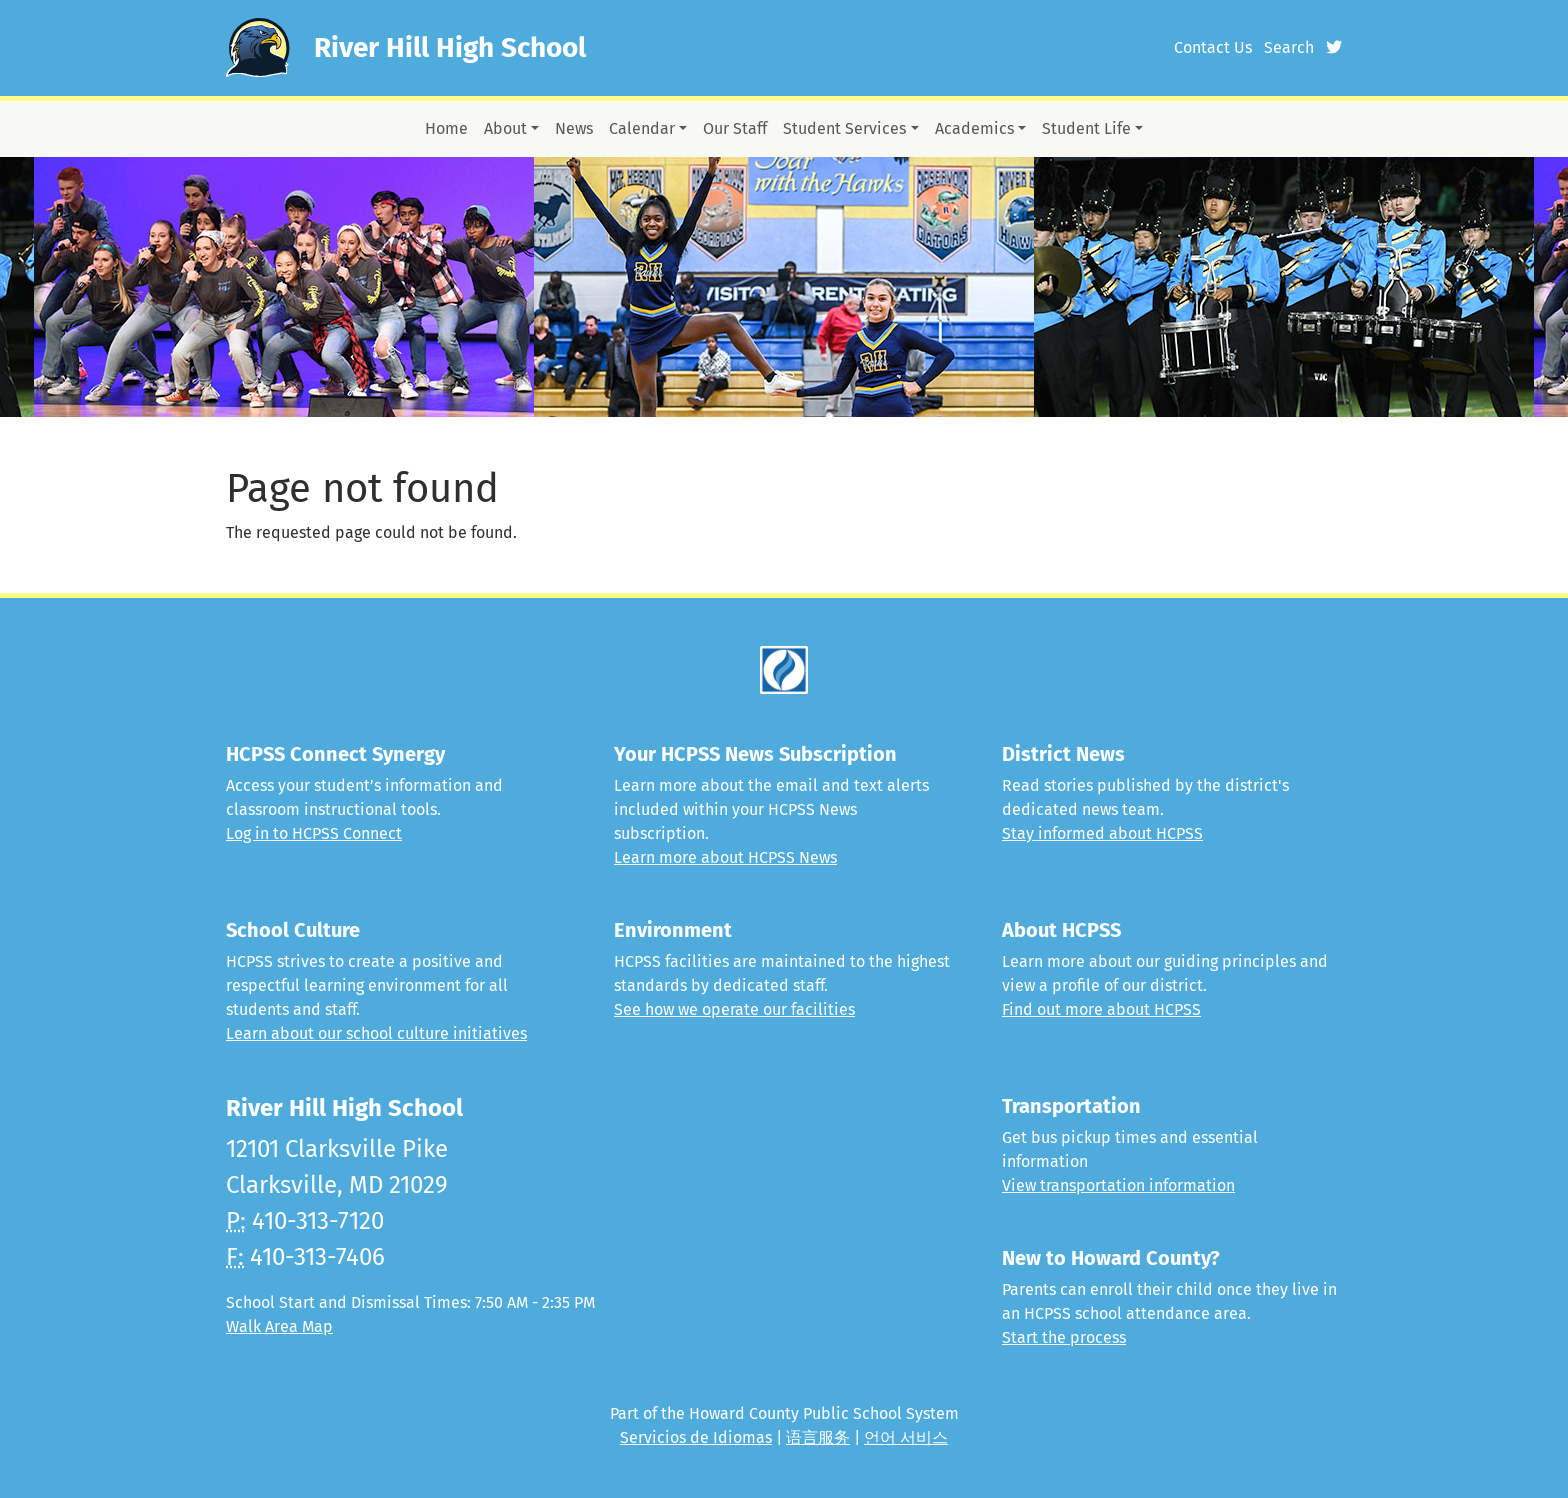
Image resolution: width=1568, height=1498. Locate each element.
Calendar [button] (642, 128)
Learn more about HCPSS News (725, 857)
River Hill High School (450, 47)
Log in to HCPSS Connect (314, 833)
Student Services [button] (844, 128)
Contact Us (1213, 47)
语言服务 (818, 1437)
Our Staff (735, 128)
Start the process (1064, 1337)
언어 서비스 (906, 1437)
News (574, 128)
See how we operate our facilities (734, 1009)
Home (446, 128)
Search (1289, 47)
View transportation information (1118, 1185)
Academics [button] (974, 128)
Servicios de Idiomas (696, 1437)
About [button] (505, 128)
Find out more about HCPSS (1101, 1009)
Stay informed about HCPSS (1102, 833)
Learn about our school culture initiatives (376, 1033)
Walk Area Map (279, 1326)
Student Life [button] (1086, 128)
